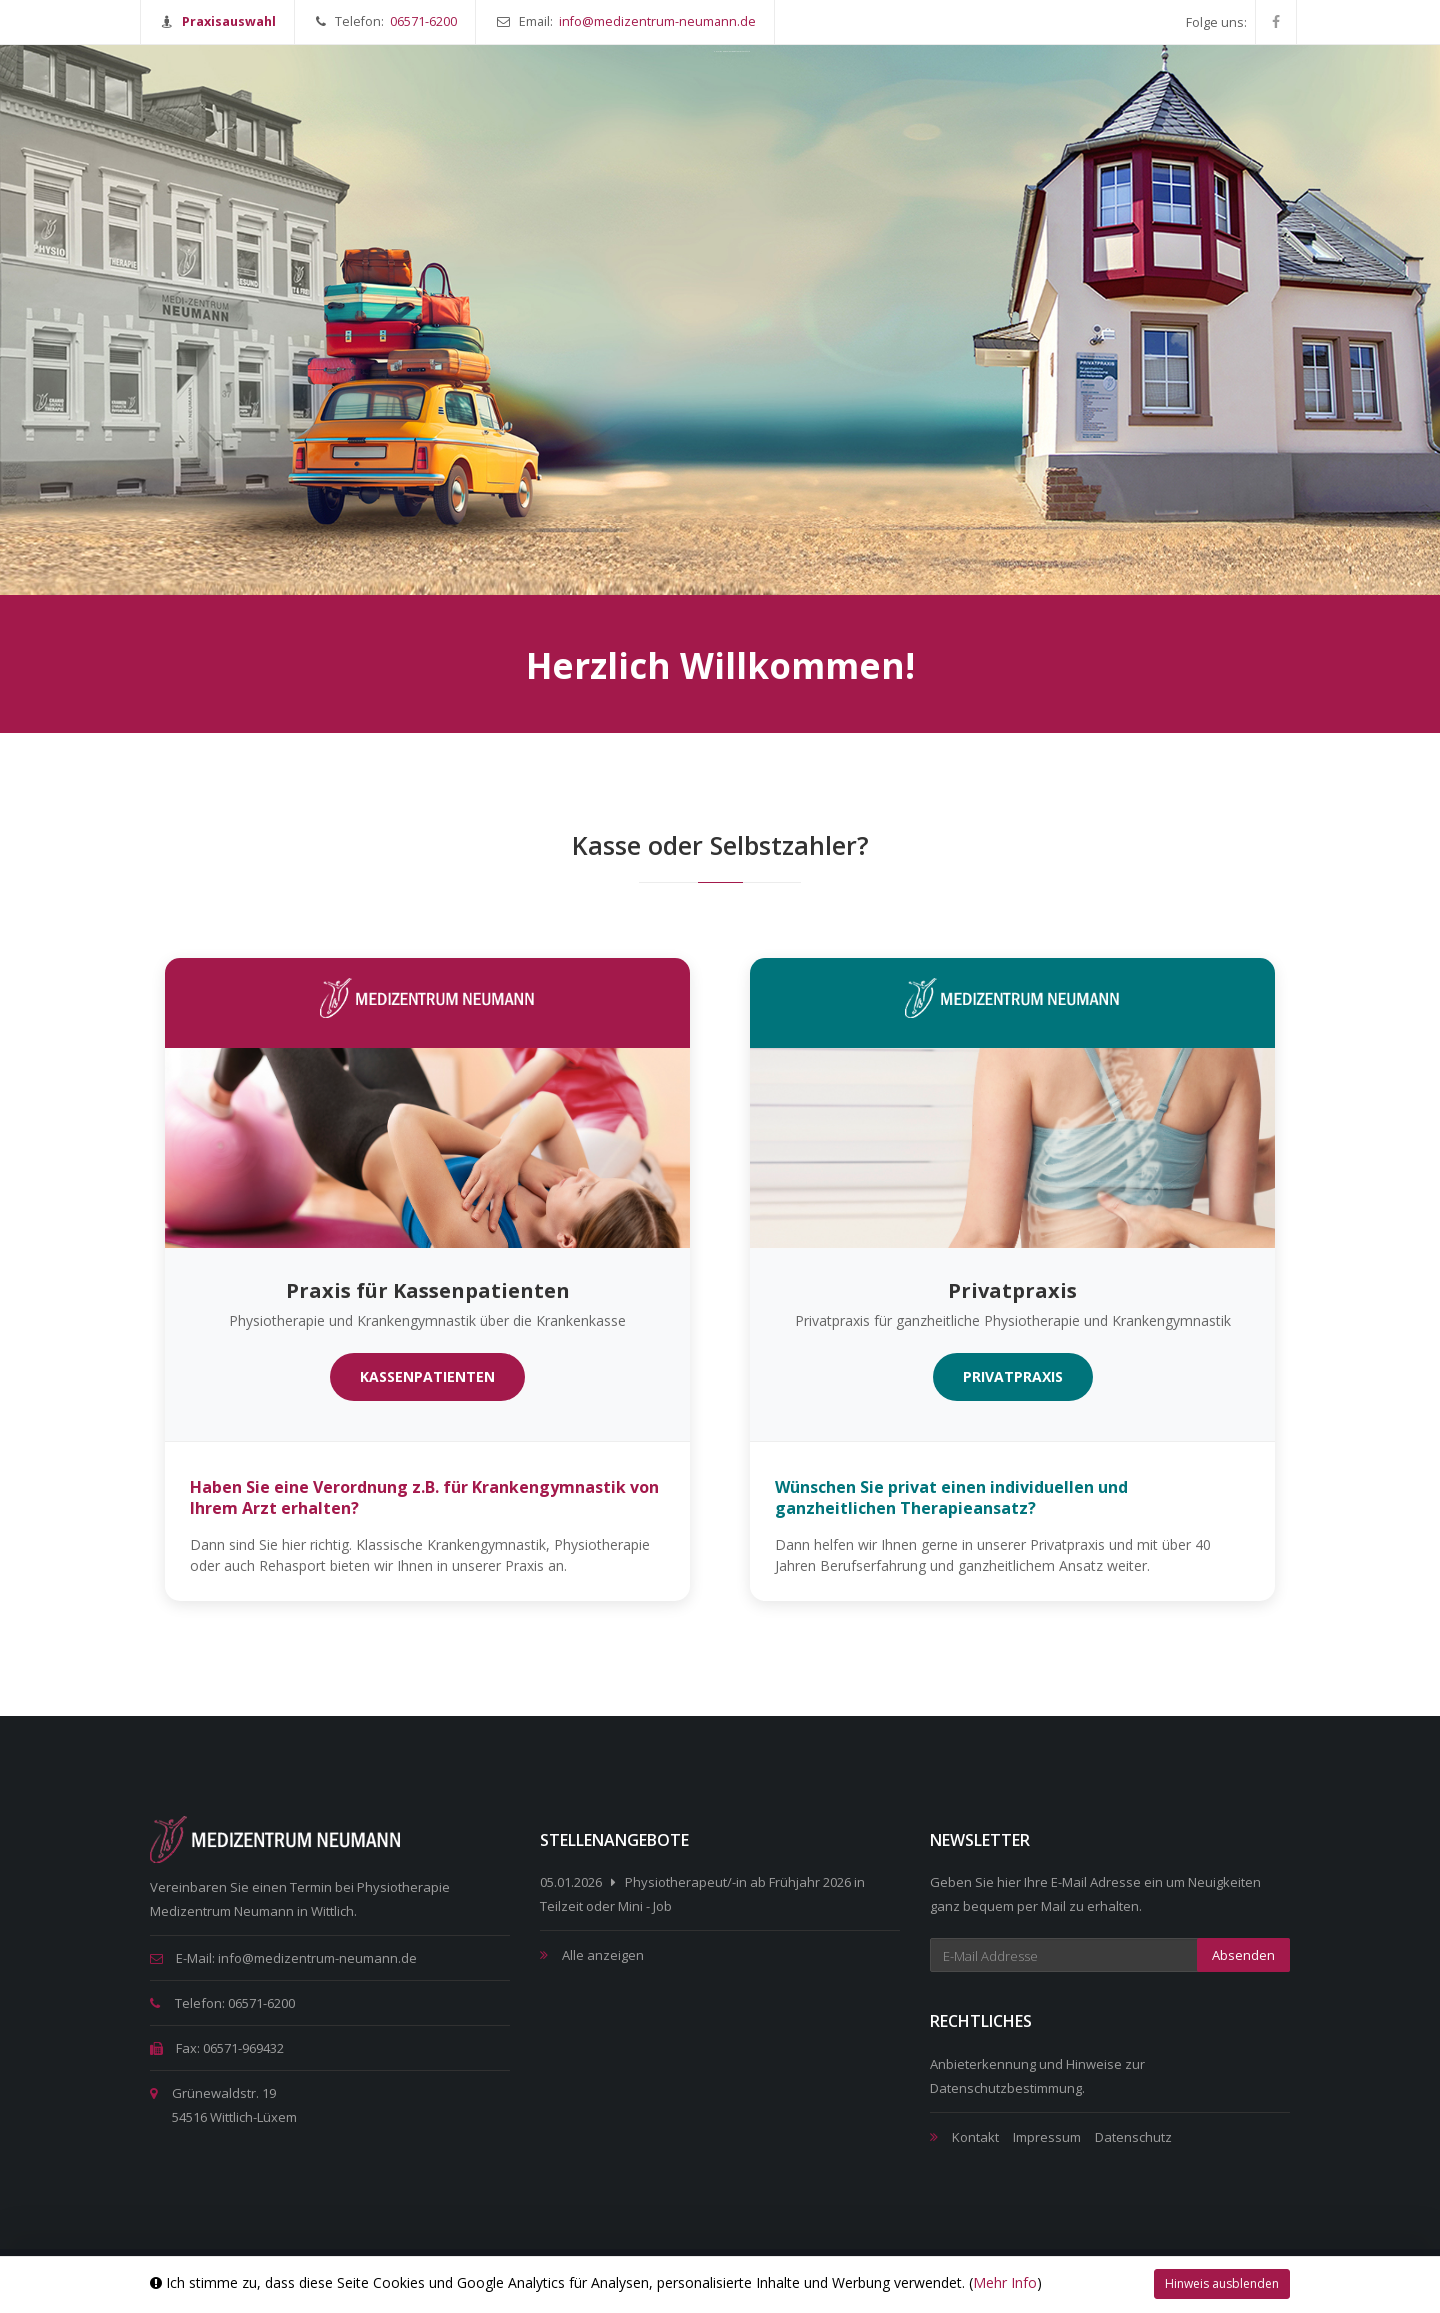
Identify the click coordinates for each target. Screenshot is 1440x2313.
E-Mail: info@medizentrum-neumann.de (283, 1958)
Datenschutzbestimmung (1006, 2088)
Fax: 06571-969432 (217, 2048)
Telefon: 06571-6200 (222, 2003)
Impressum (1047, 2137)
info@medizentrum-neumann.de (657, 21)
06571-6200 (423, 21)
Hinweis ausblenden (1222, 2283)
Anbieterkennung (983, 2064)
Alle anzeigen (603, 1955)
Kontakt (975, 2137)
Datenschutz (1133, 2137)
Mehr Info (1005, 2282)
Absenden (1243, 1955)
